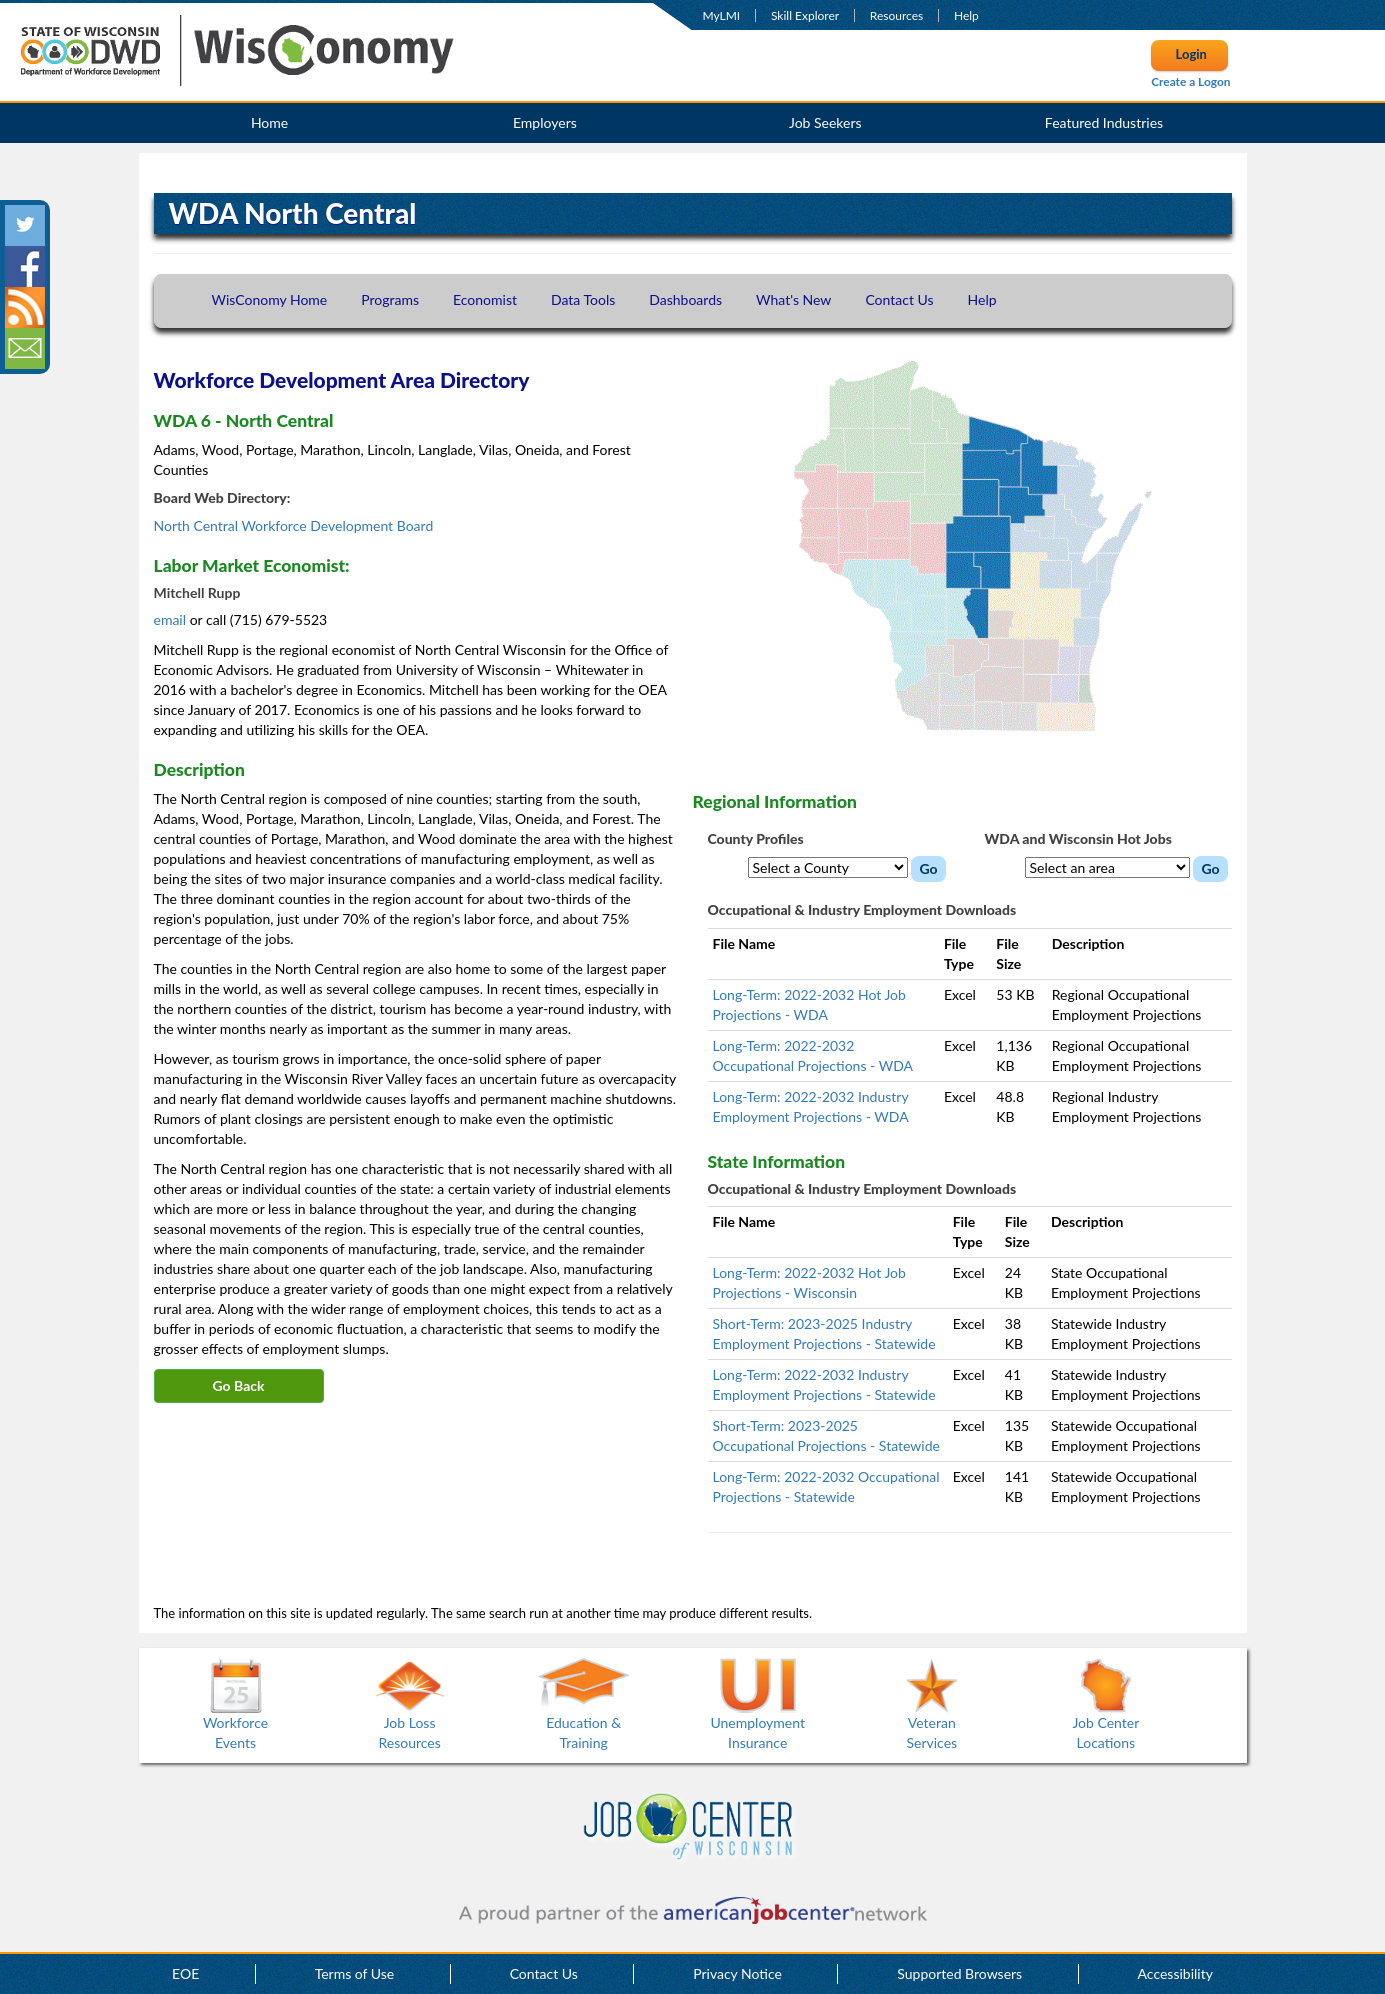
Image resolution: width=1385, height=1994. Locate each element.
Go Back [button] (239, 1385)
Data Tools (583, 299)
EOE (185, 1973)
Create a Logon (1190, 81)
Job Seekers (825, 122)
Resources (896, 15)
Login (1191, 54)
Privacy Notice (737, 1973)
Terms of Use (355, 1973)
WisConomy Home (270, 299)
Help (966, 15)
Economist (485, 299)
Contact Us (899, 299)
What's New (793, 299)
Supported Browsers (959, 1973)
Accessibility (1175, 1973)
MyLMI (722, 15)
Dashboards (685, 299)
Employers (545, 122)
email (172, 619)
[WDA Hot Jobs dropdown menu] (1107, 867)
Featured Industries (1104, 122)
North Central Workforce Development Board (294, 525)
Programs (390, 299)
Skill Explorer (805, 15)
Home (269, 122)
